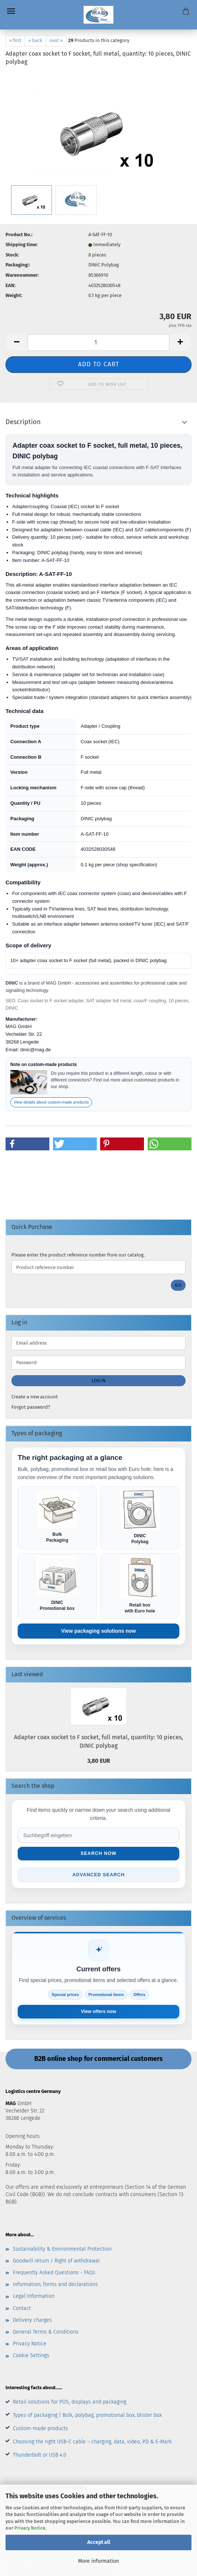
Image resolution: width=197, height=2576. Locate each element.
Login (99, 1380)
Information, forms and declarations (55, 2285)
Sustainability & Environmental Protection (62, 2250)
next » (56, 40)
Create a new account (34, 1396)
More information (98, 2561)
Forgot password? (30, 1407)
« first (15, 40)
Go (178, 1285)
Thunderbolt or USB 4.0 (39, 2456)
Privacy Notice (29, 2528)
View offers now (98, 2013)
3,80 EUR (98, 1761)
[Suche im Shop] (98, 1835)
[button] (17, 342)
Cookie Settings (31, 2357)
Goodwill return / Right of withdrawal (56, 2262)
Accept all (98, 2542)
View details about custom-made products (51, 1102)
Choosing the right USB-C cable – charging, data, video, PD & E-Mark (92, 2443)
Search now (98, 1854)
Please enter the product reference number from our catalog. (78, 1255)
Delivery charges (32, 2321)
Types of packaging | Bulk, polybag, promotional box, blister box (87, 2416)
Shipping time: (22, 244)
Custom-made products (40, 2429)
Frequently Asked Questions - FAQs (54, 2274)
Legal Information (33, 2297)
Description (23, 422)
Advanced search (98, 1875)
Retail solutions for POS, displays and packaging (69, 2403)
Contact (22, 2309)
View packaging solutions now (98, 1632)
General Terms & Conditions (45, 2333)
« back (35, 40)
